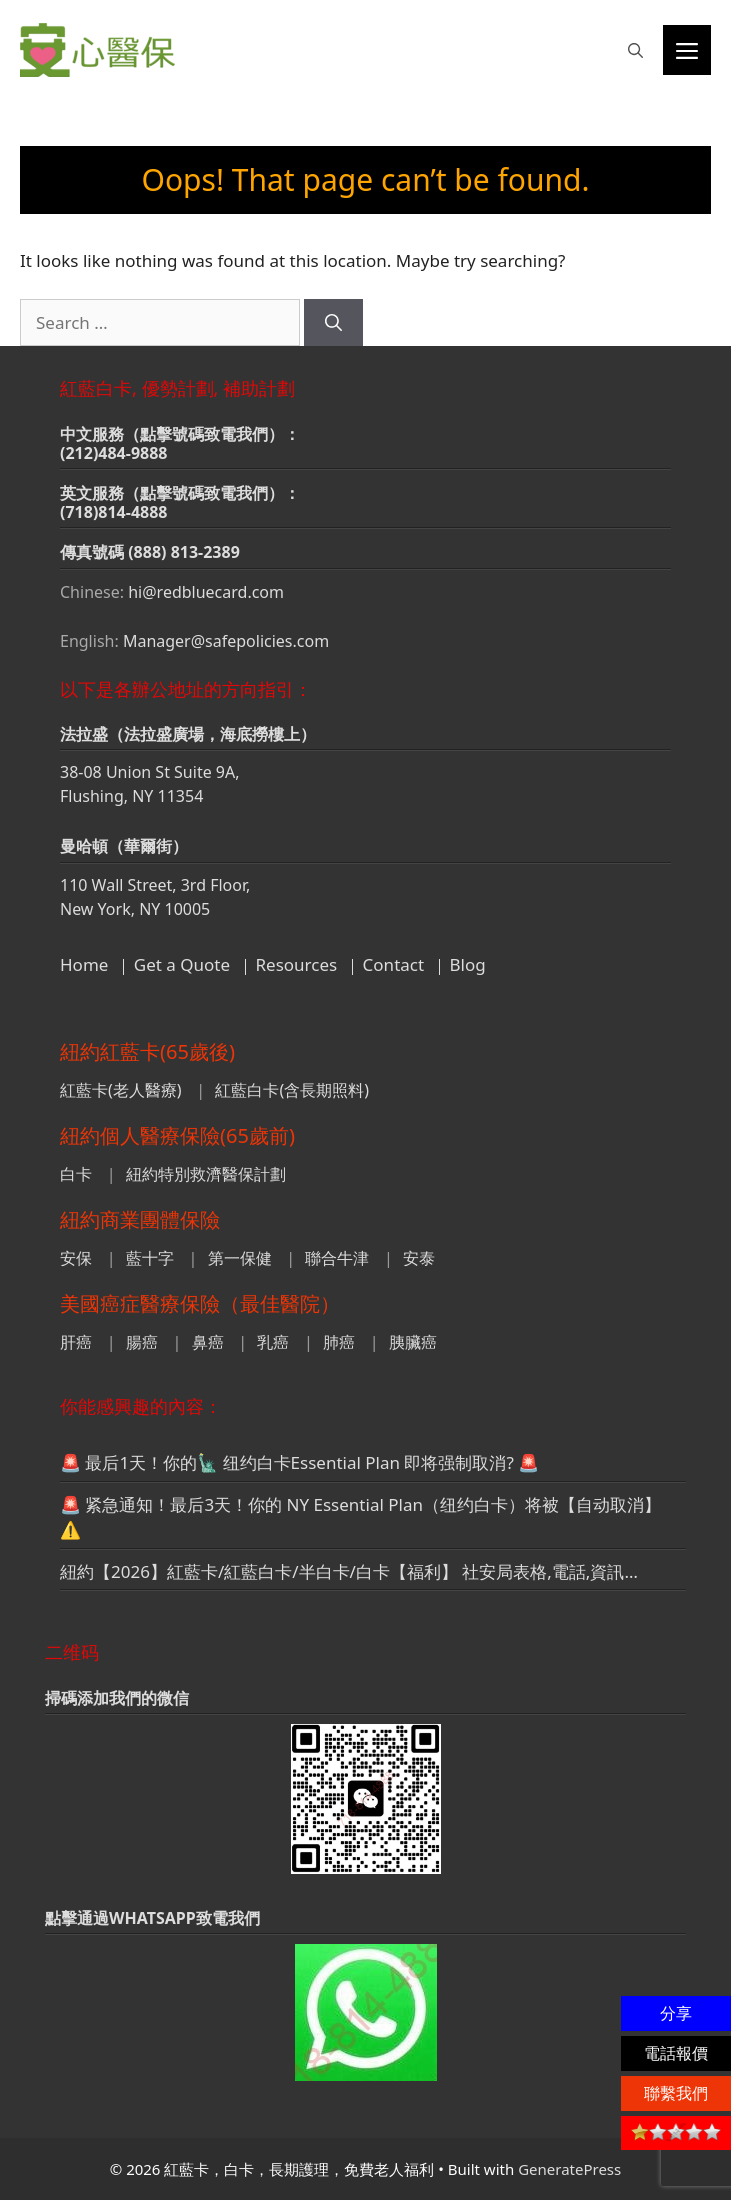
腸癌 (142, 1342)
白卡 (76, 1174)
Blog (468, 964)
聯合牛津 (337, 1258)
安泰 (419, 1258)
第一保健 (240, 1258)
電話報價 (676, 2053)
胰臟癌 (413, 1342)
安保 (76, 1258)
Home (84, 964)
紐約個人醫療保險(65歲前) (177, 1135)
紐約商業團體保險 (140, 1219)
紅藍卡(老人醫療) (121, 1090)
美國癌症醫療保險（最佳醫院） (200, 1303)
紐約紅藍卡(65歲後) (147, 1051)
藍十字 (150, 1258)
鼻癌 (208, 1342)
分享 (676, 2013)
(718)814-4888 (114, 512)
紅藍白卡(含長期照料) (292, 1090)
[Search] (333, 323)
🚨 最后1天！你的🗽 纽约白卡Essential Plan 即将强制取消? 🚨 (299, 1462)
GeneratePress (569, 2169)
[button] (635, 50)
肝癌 (76, 1342)
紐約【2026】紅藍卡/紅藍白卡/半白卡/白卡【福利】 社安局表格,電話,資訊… (349, 1571)
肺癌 (339, 1342)
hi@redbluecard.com (206, 592)
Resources (297, 964)
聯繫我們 (676, 2093)
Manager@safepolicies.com (226, 641)
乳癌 (273, 1342)
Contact (394, 964)
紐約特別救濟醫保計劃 (206, 1174)
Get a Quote (182, 964)
